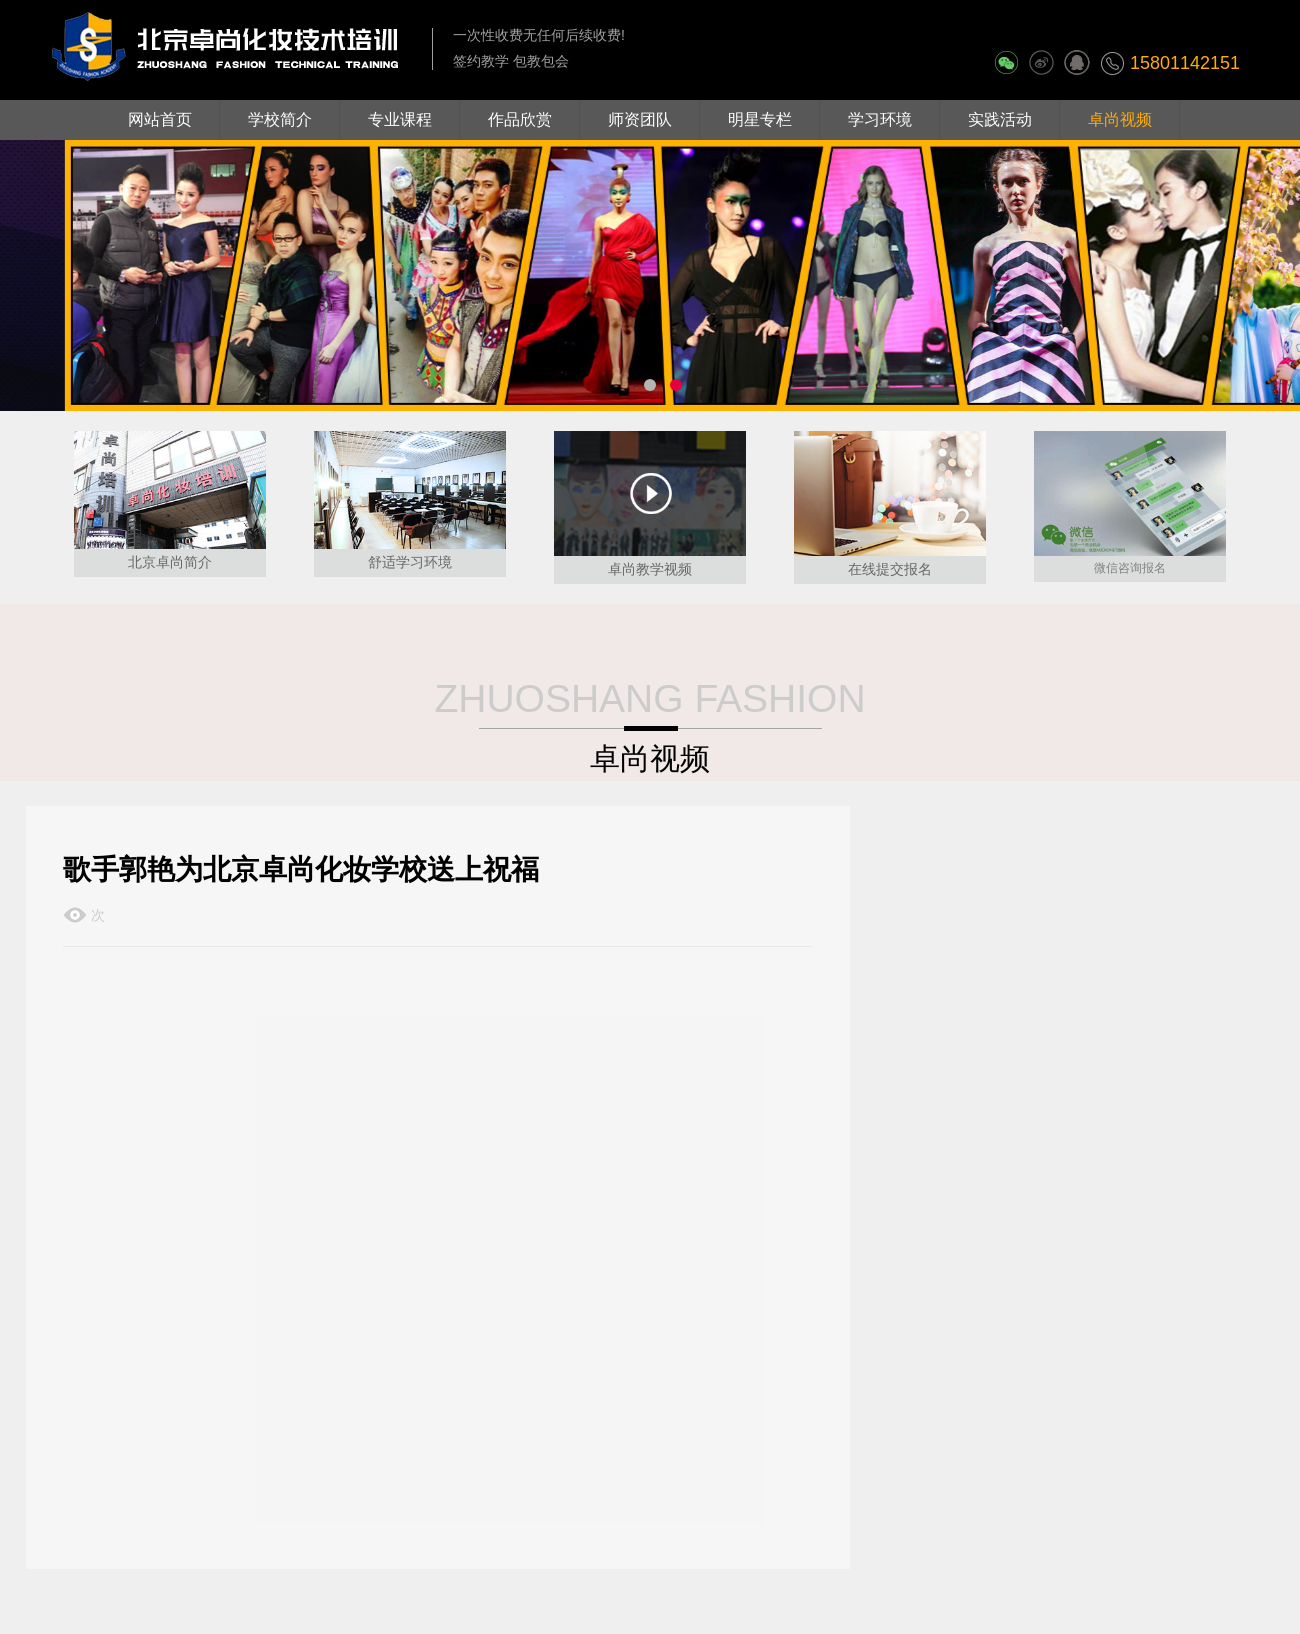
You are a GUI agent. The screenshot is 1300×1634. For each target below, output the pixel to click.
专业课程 (400, 119)
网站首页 (160, 119)
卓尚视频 (1120, 119)
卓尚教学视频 (650, 569)
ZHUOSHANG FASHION (649, 698)
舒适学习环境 (410, 562)
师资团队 (640, 119)
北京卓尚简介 (170, 562)
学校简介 (280, 119)
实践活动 (1000, 119)
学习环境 (880, 119)
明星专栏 (760, 119)
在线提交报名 (890, 569)
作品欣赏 (520, 119)
